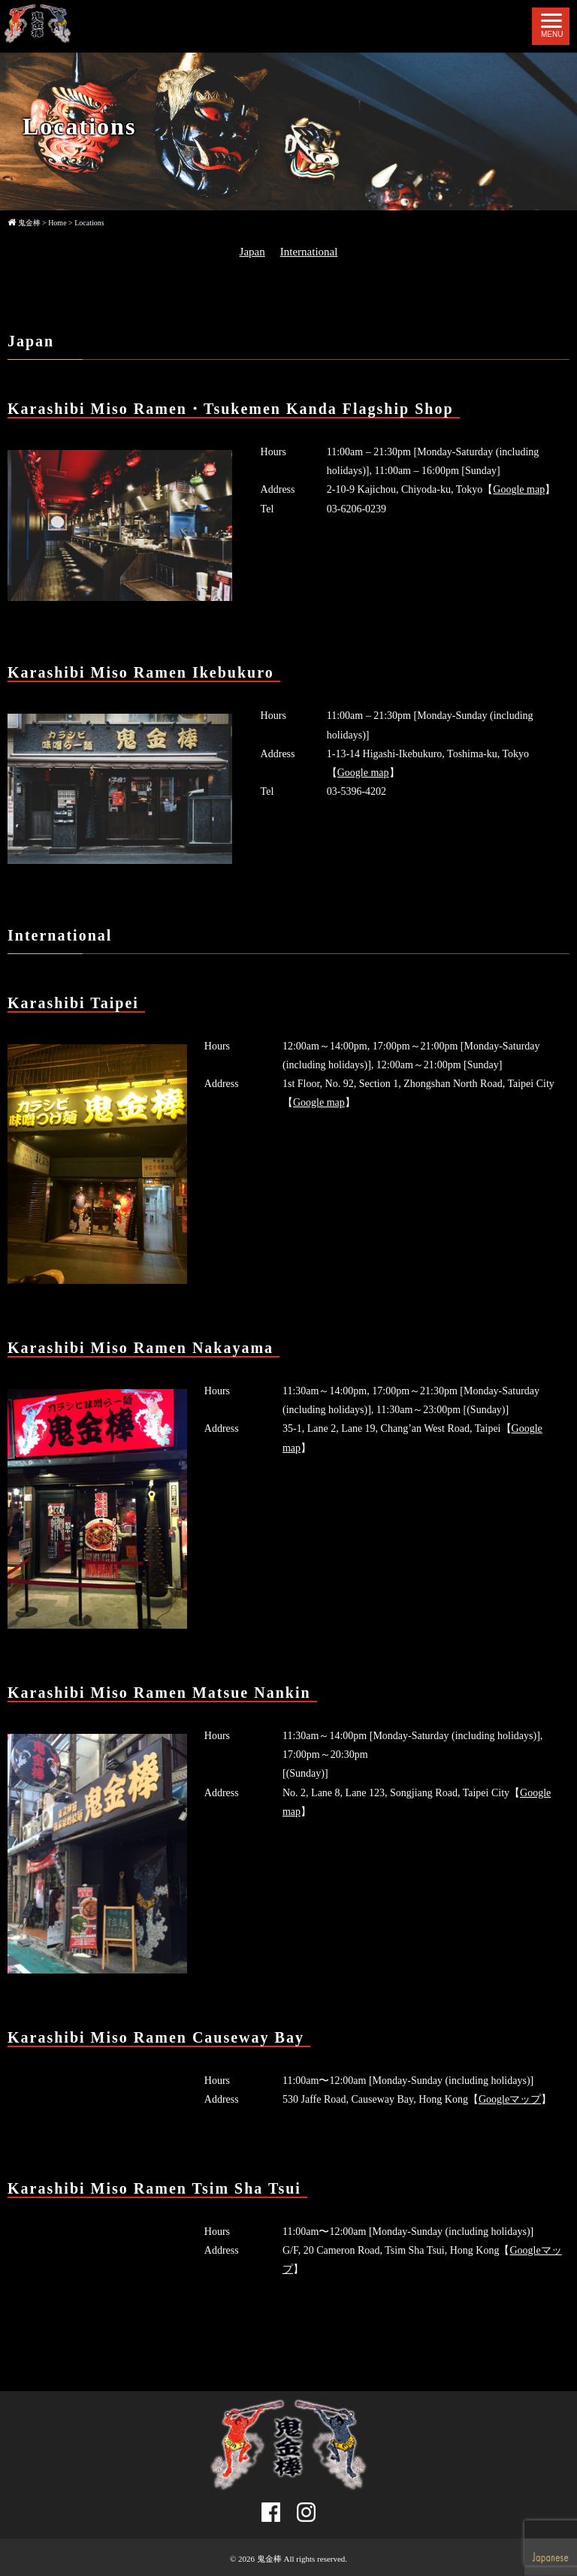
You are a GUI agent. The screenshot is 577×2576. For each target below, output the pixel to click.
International (309, 252)
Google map (519, 489)
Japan (252, 252)
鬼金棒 (269, 2558)
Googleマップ (510, 2099)
